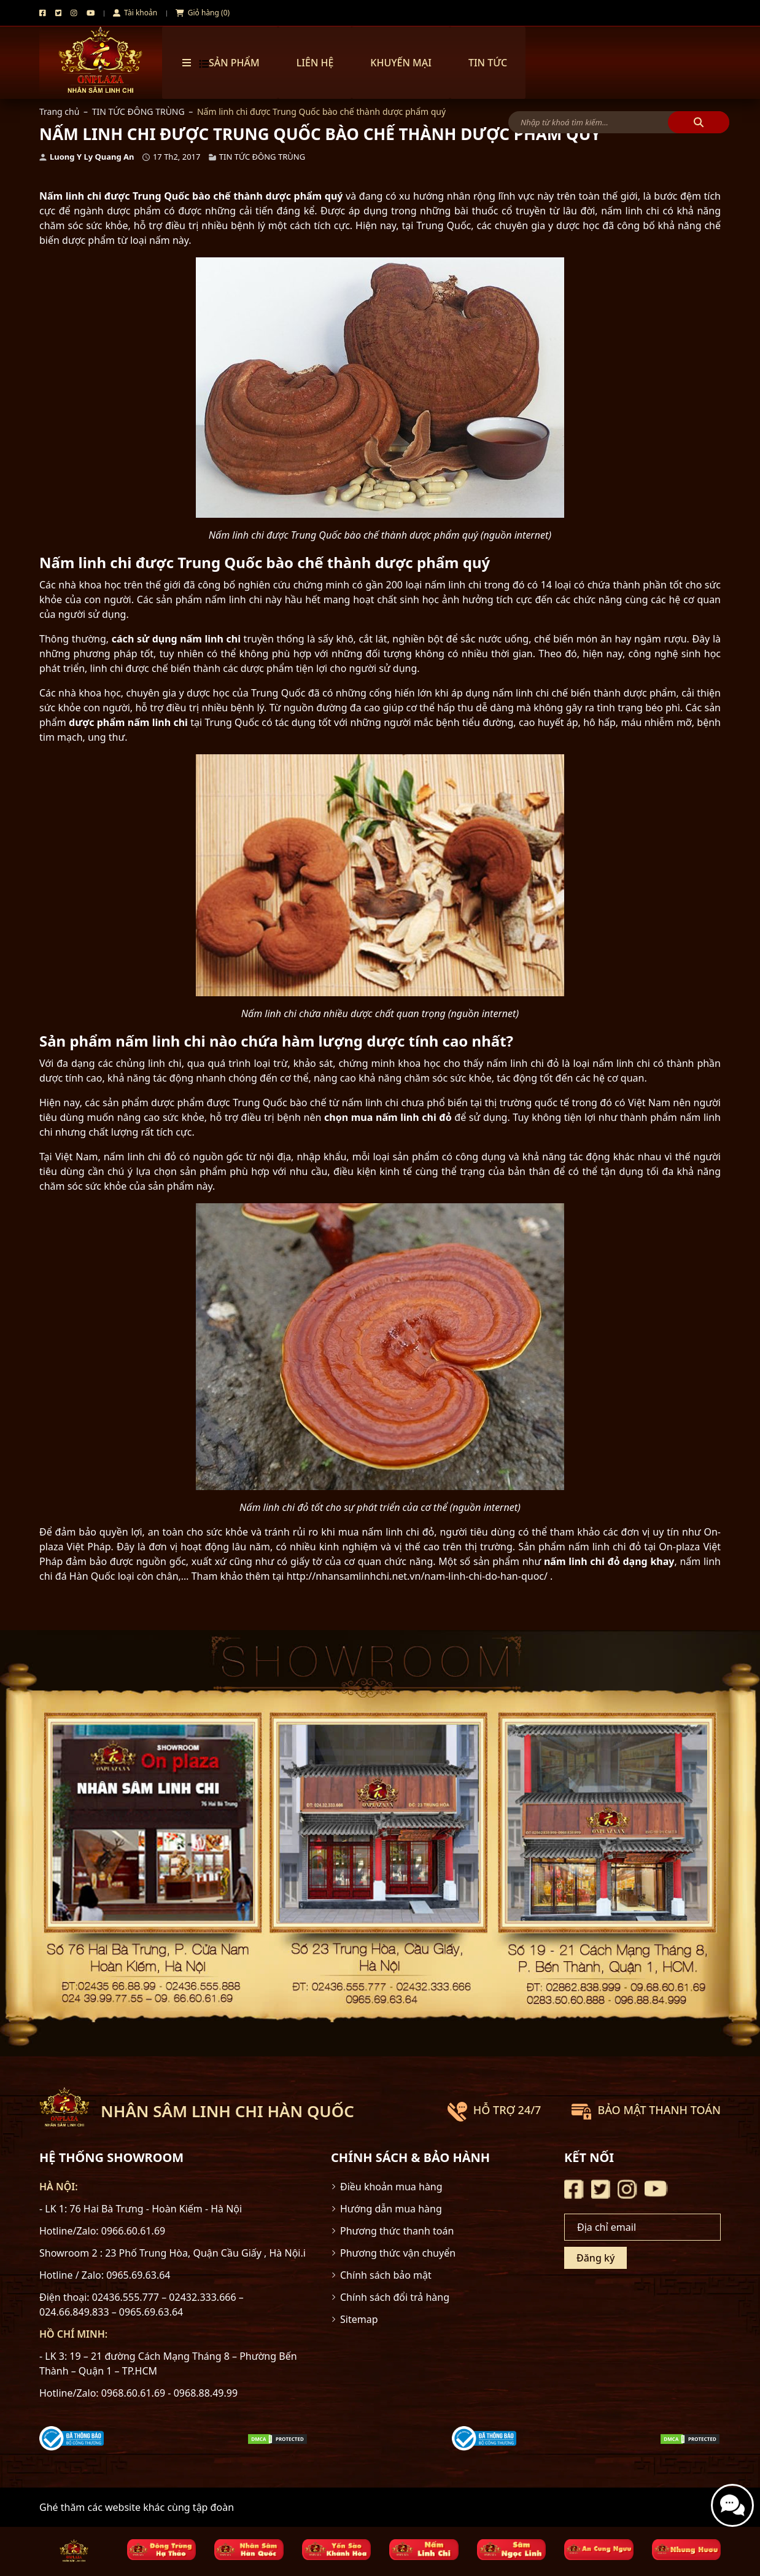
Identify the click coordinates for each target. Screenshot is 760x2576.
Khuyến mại (401, 62)
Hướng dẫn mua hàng (391, 2208)
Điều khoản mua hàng (391, 2186)
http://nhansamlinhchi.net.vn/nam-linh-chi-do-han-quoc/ (417, 1576)
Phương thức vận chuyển (398, 2253)
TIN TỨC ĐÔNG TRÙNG (138, 111)
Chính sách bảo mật (386, 2275)
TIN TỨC (487, 62)
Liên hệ (315, 62)
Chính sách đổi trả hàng (394, 2297)
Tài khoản (135, 12)
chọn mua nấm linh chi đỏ (388, 1117)
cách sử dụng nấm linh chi (176, 639)
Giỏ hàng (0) (203, 12)
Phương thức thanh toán (397, 2231)
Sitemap (359, 2319)
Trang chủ (59, 111)
